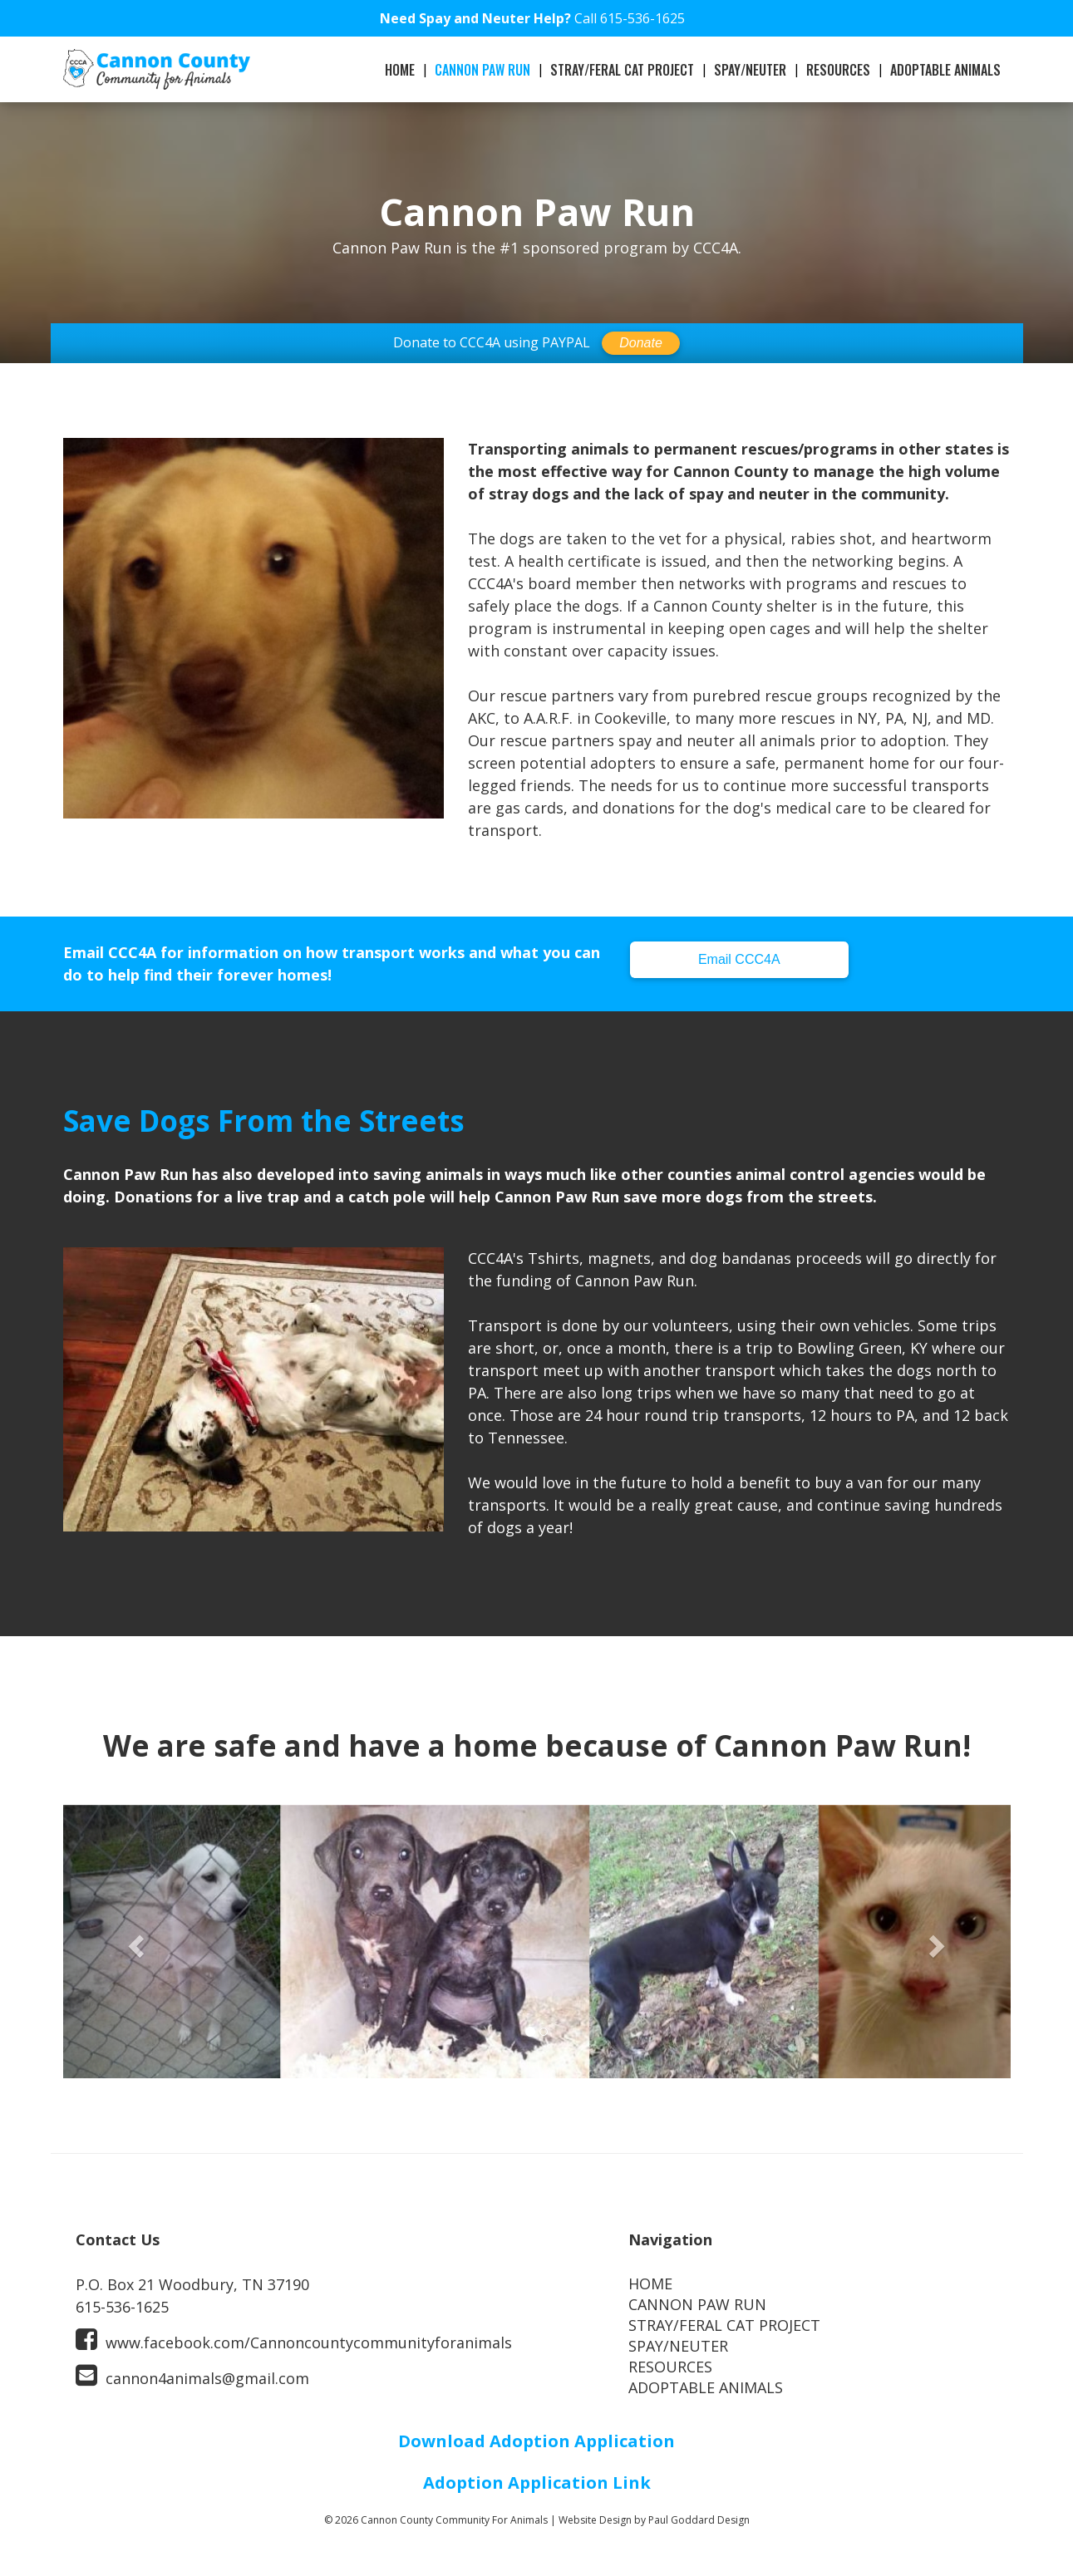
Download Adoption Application (536, 2441)
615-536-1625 (642, 18)
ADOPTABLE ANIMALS (945, 69)
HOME (400, 69)
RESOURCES (838, 69)
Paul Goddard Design (699, 2520)
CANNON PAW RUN (482, 69)
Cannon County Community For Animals (454, 2520)
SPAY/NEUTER (750, 69)
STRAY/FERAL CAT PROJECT (622, 69)
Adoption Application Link (537, 2482)
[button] (134, 1941)
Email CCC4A (739, 959)
